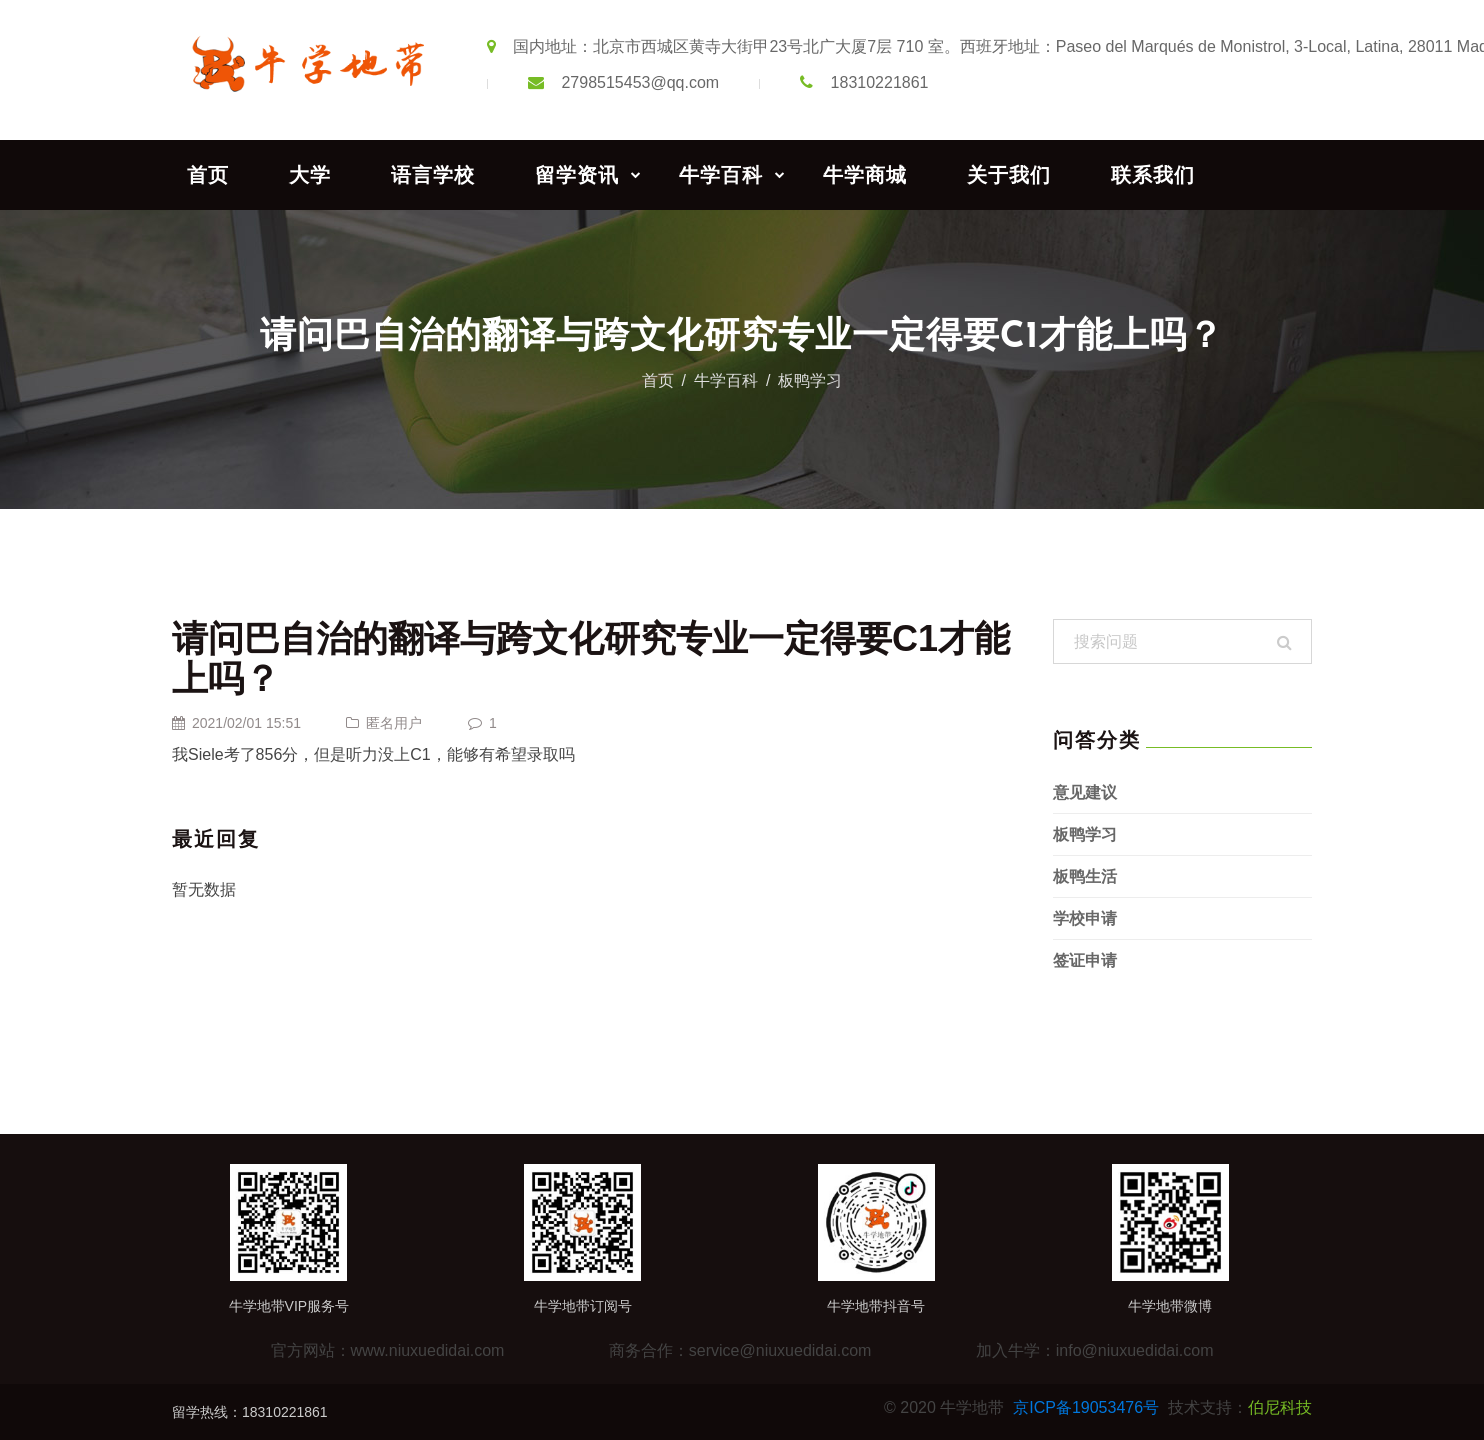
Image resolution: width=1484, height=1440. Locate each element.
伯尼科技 (1280, 1407)
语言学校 (433, 175)
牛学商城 (865, 175)
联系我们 (1153, 175)
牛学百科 (721, 175)
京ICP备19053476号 (1086, 1407)
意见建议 (1085, 792)
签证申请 (1085, 960)
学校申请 (1085, 918)
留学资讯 (577, 175)
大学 (310, 175)
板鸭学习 (810, 380)
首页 (208, 175)
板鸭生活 (1085, 876)
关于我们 (1009, 175)
